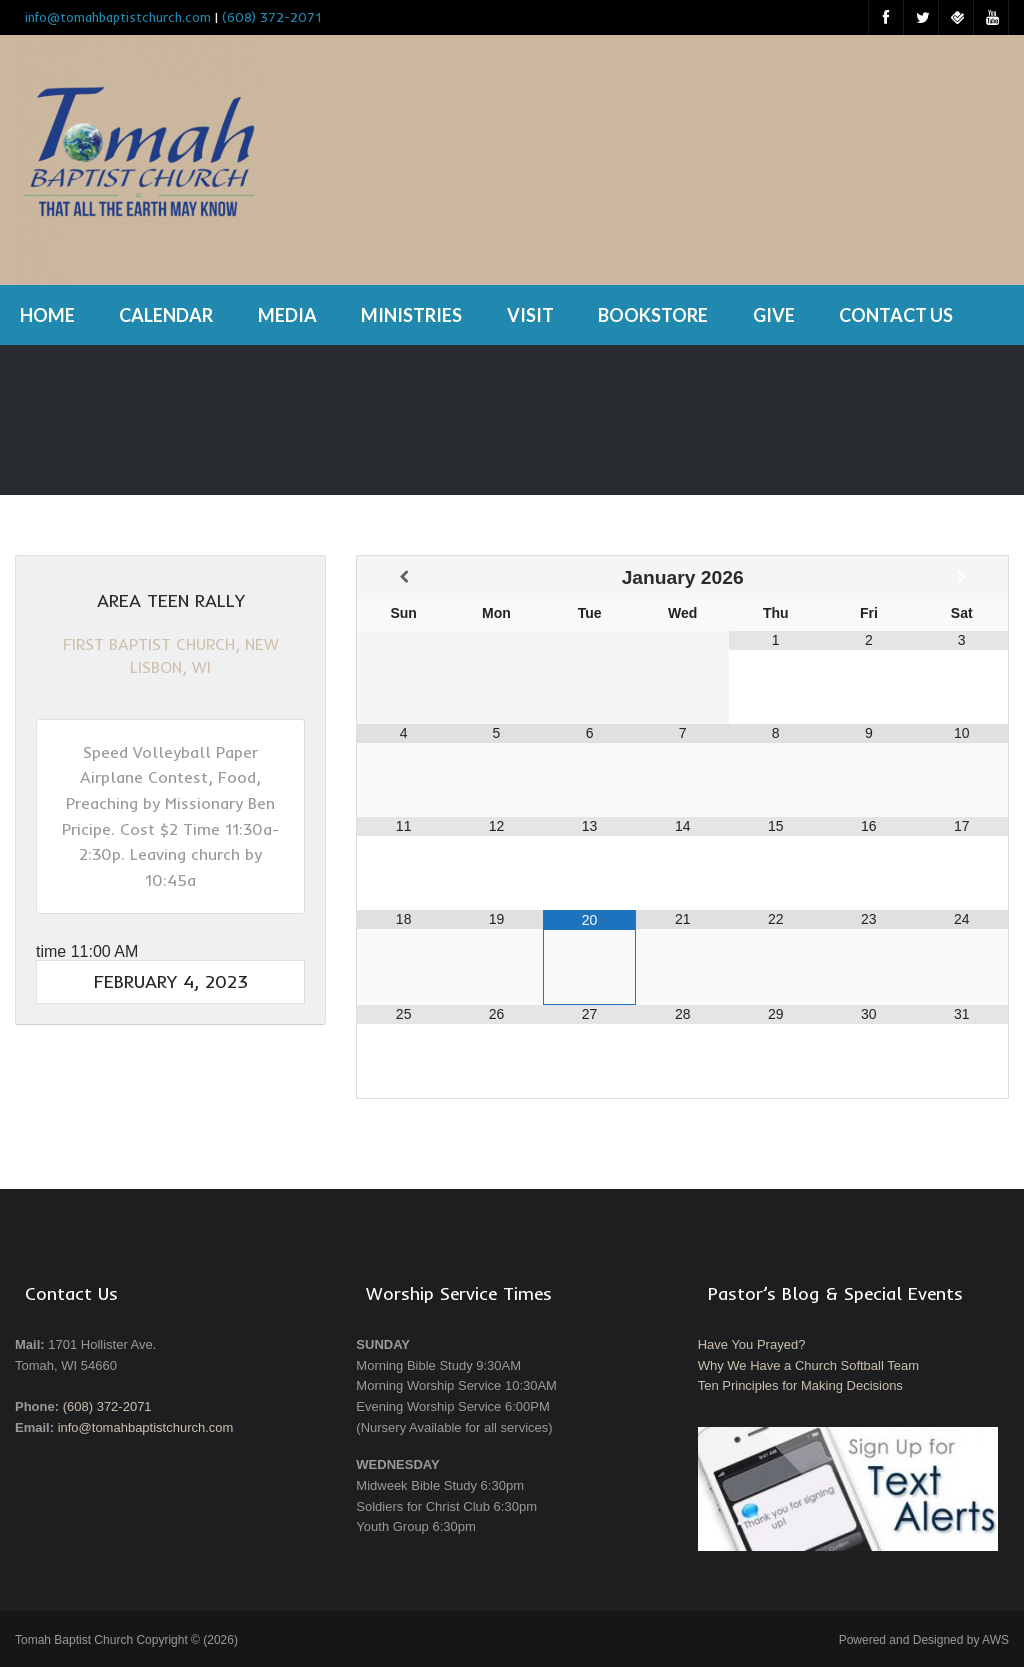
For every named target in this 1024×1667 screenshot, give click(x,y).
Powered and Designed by (924, 1640)
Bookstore (653, 315)
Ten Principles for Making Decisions (800, 1385)
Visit (530, 315)
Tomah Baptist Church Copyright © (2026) (126, 1640)
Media (287, 315)
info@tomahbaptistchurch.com (146, 1427)
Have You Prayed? (752, 1344)
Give (774, 315)
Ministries (411, 315)
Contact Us (896, 315)
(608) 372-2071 (271, 17)
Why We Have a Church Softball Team (808, 1365)
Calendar (166, 315)
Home (47, 315)
